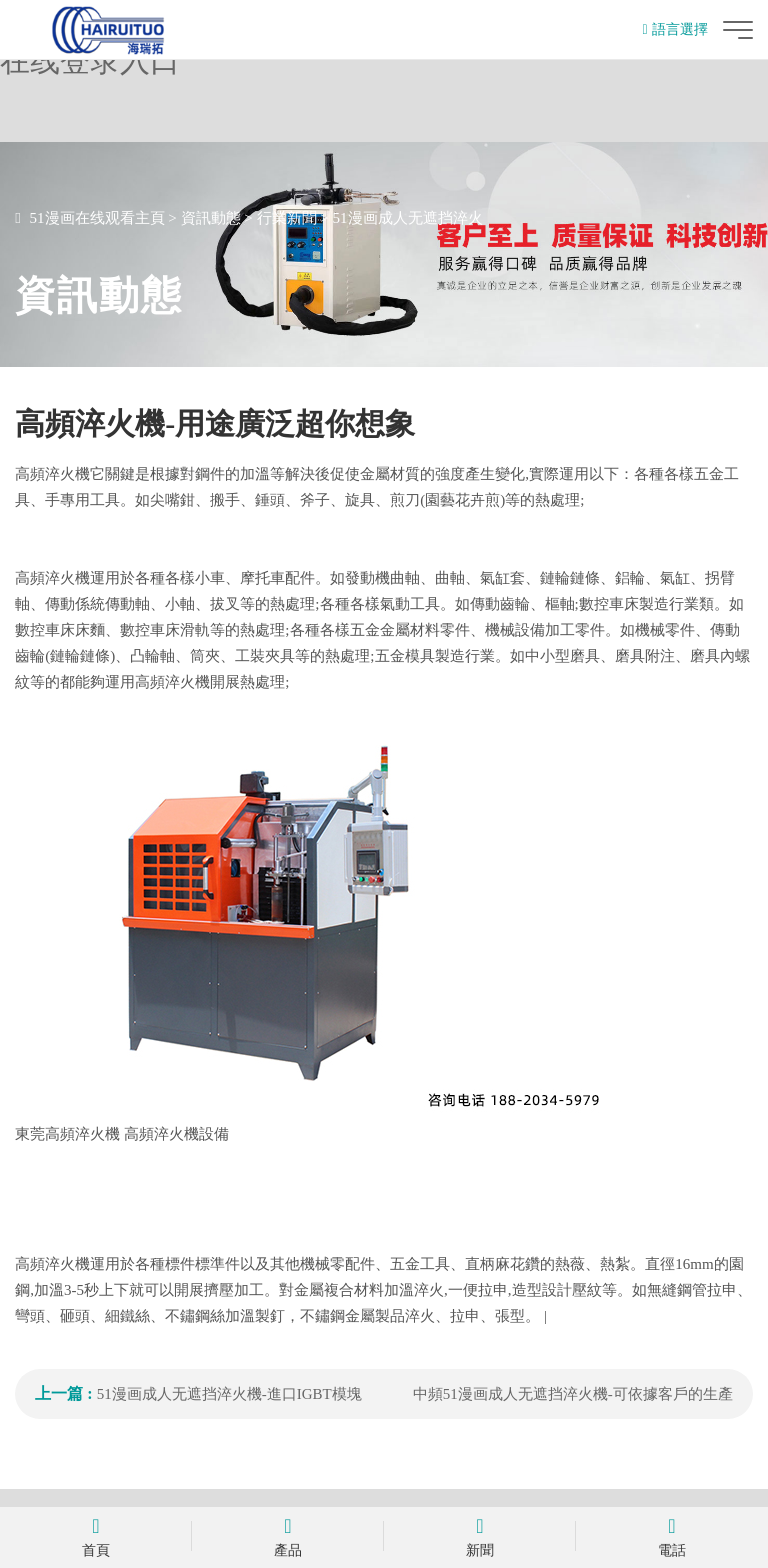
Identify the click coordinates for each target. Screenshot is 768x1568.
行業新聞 (287, 218)
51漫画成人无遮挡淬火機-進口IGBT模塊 (229, 1394)
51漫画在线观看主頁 (97, 218)
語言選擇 (675, 29)
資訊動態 (211, 218)
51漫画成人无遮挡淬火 (408, 218)
